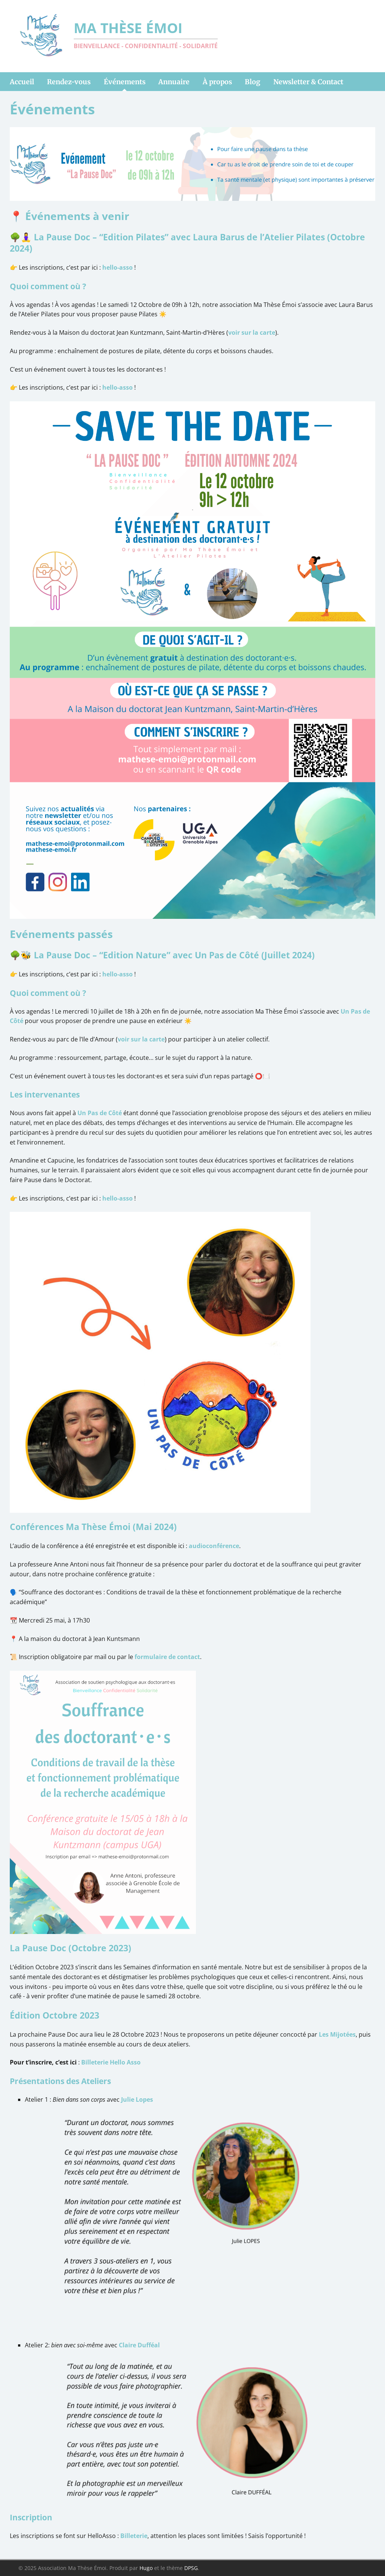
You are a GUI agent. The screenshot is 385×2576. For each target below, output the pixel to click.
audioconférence (214, 1546)
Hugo (146, 2567)
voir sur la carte (251, 332)
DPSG (191, 2567)
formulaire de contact (167, 1657)
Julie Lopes (137, 2099)
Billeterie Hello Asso (111, 2062)
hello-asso (117, 267)
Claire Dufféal (139, 2345)
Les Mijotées (337, 2034)
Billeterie (133, 2536)
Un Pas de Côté (99, 1113)
